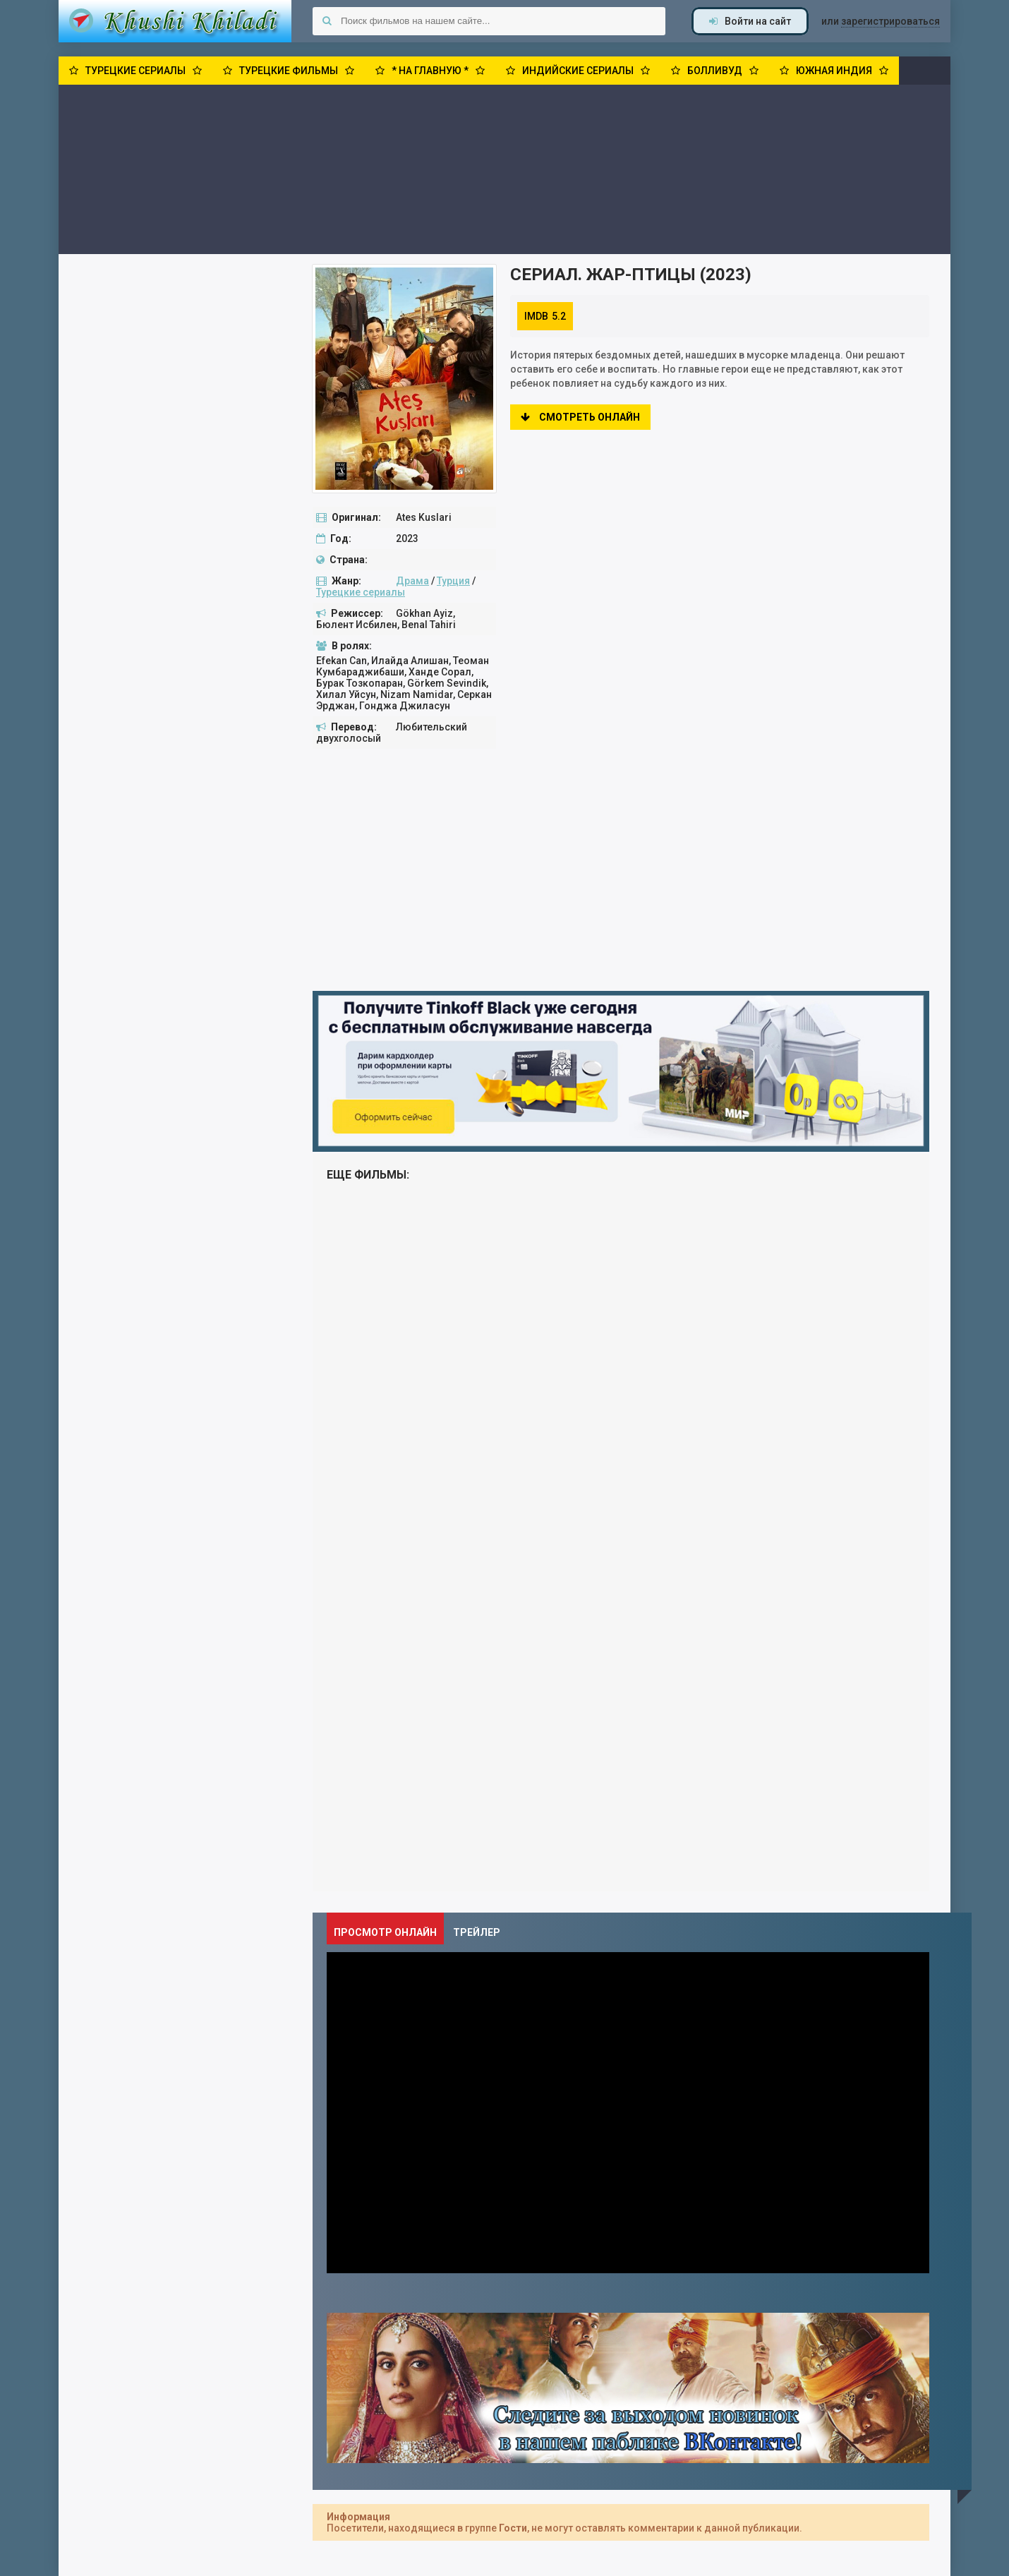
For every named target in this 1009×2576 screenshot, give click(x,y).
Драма (412, 580)
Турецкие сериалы (360, 592)
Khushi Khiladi (175, 21)
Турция (453, 580)
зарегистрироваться (890, 21)
